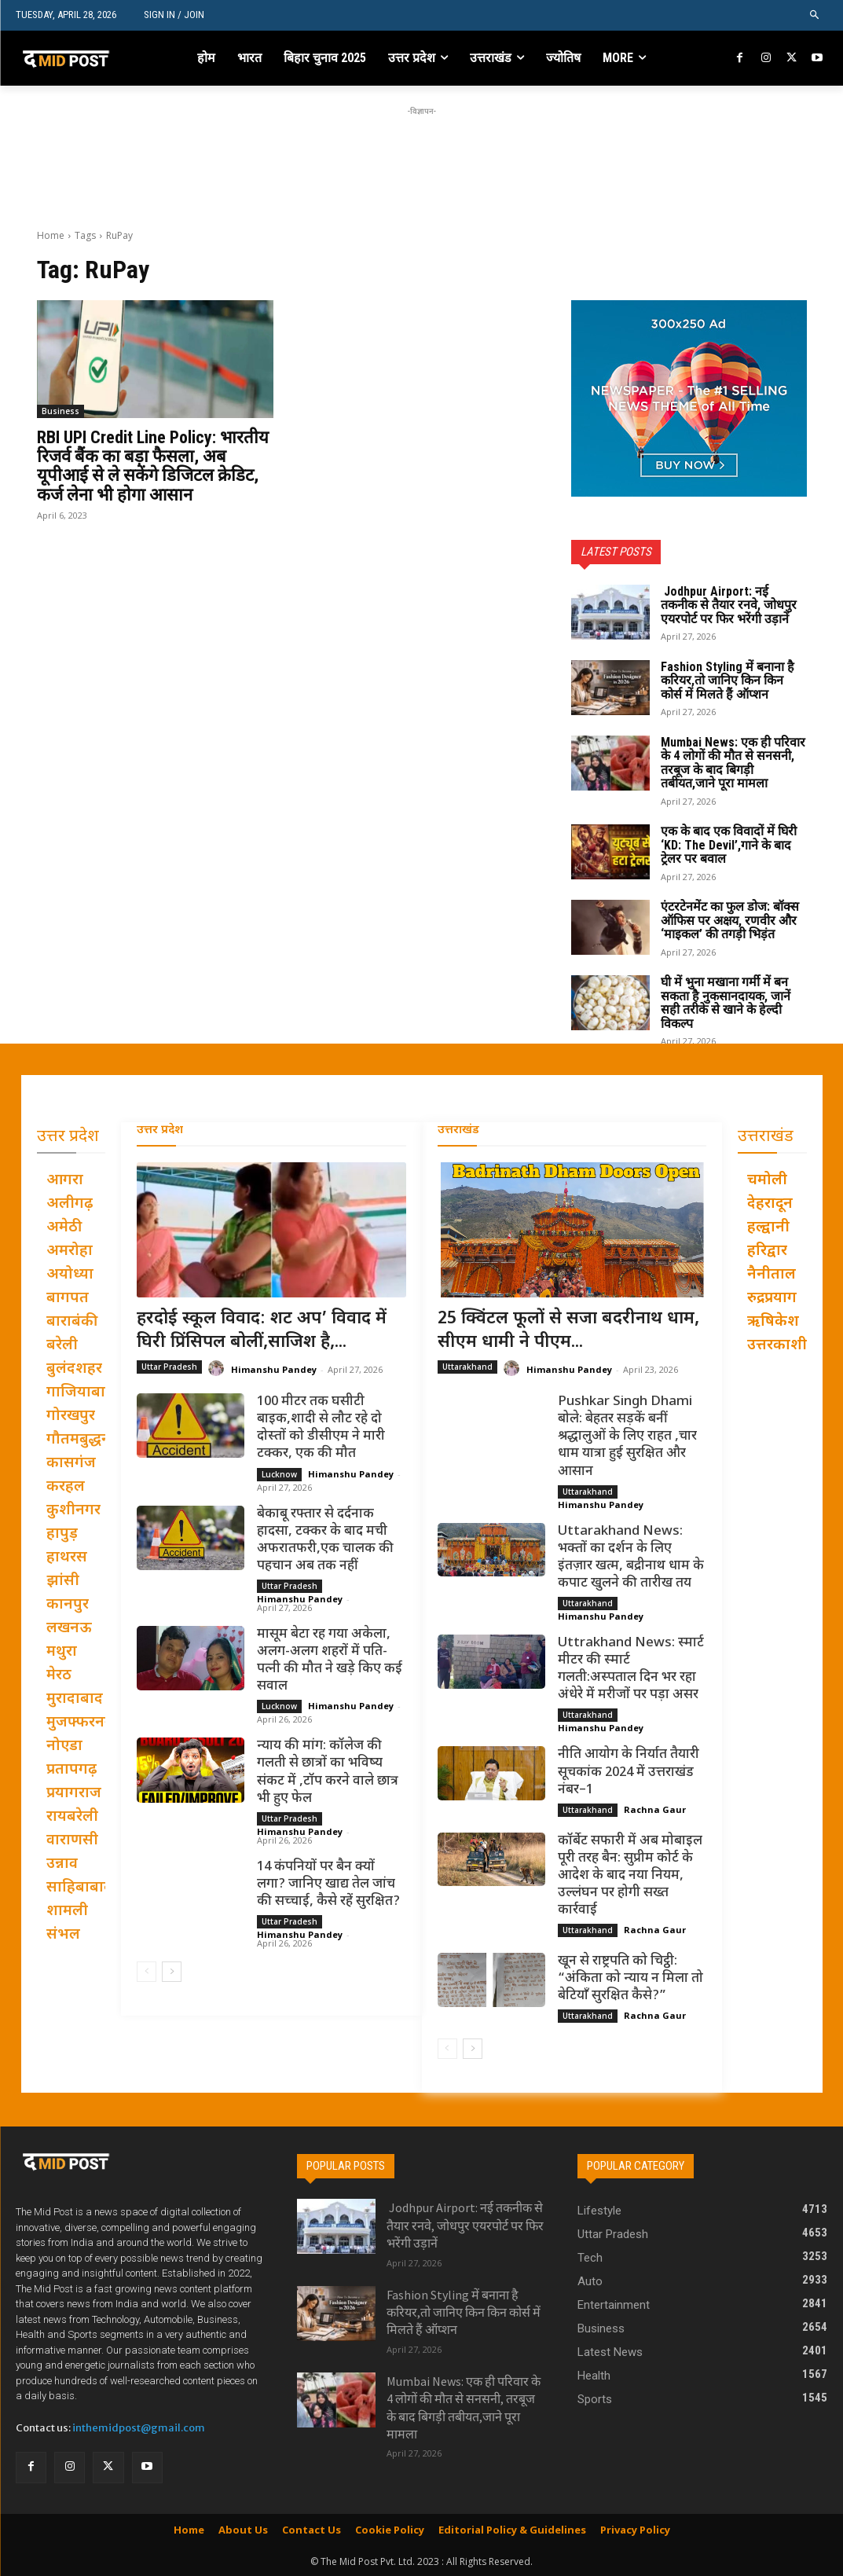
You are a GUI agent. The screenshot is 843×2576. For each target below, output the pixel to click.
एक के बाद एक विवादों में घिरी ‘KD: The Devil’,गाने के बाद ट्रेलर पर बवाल (729, 845)
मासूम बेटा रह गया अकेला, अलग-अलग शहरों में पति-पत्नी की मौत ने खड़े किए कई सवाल (329, 1660)
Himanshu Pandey (274, 1369)
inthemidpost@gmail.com (138, 2428)
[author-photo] (218, 1368)
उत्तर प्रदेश (160, 1130)
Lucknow (279, 1474)
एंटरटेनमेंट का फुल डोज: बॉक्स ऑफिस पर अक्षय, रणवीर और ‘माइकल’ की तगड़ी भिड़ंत (730, 920)
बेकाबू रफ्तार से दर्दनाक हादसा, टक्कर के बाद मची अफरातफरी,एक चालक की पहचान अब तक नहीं (325, 1540)
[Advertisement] (422, 154)
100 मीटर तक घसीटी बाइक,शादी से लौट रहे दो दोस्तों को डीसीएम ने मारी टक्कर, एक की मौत (321, 1427)
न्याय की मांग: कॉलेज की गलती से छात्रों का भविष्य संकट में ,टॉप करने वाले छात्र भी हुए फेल (327, 1772)
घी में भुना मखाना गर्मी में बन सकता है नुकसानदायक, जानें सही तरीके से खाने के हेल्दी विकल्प (725, 1002)
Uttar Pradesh (169, 1366)
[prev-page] (146, 1971)
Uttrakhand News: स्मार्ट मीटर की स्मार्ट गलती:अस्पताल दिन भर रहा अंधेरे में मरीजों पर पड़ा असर (631, 1669)
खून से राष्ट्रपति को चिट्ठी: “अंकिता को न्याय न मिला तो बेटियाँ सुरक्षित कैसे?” (630, 1979)
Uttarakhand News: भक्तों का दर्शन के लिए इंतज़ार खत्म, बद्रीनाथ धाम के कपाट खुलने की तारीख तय (631, 1557)
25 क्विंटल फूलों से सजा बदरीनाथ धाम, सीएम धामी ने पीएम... (568, 1331)
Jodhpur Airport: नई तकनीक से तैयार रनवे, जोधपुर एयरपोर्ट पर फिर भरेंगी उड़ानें (729, 605)
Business (60, 410)
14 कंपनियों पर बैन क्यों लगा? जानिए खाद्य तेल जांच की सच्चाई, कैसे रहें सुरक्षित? (328, 1884)
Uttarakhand (467, 1366)
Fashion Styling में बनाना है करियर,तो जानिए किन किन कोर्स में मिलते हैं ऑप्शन (727, 680)
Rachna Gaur (655, 1809)
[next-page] (171, 1971)
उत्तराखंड (458, 1130)
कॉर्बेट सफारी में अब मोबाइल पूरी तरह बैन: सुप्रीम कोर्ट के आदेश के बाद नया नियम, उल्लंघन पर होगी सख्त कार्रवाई (630, 1876)
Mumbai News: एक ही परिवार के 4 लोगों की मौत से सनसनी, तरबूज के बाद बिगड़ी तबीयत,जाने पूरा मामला (733, 763)
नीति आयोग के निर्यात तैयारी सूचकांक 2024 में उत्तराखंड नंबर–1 (628, 1772)
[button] (815, 15)
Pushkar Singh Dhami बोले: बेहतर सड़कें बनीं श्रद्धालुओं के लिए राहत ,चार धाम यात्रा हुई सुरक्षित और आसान (627, 1436)
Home (50, 235)
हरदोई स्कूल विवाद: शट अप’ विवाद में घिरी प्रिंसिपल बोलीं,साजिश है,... (262, 1331)
